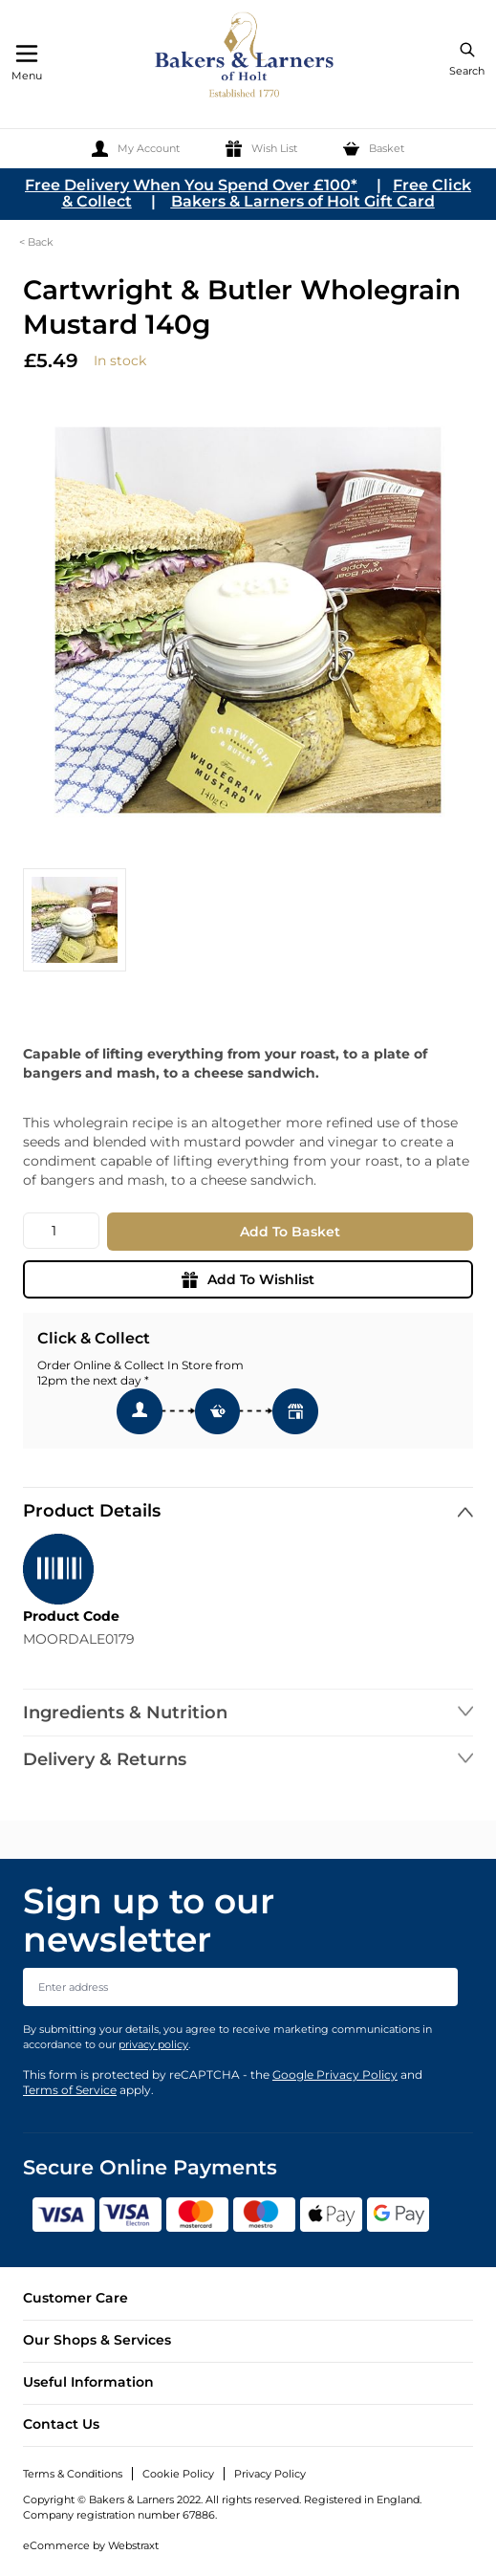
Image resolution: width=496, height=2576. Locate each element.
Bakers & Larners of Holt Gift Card (303, 201)
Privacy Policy (270, 2473)
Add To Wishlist (248, 1279)
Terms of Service (70, 2090)
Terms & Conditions (72, 2473)
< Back (36, 242)
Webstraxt (133, 2545)
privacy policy (153, 2044)
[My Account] (136, 149)
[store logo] (245, 58)
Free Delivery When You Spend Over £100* (191, 185)
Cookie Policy (178, 2473)
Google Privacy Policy (335, 2074)
